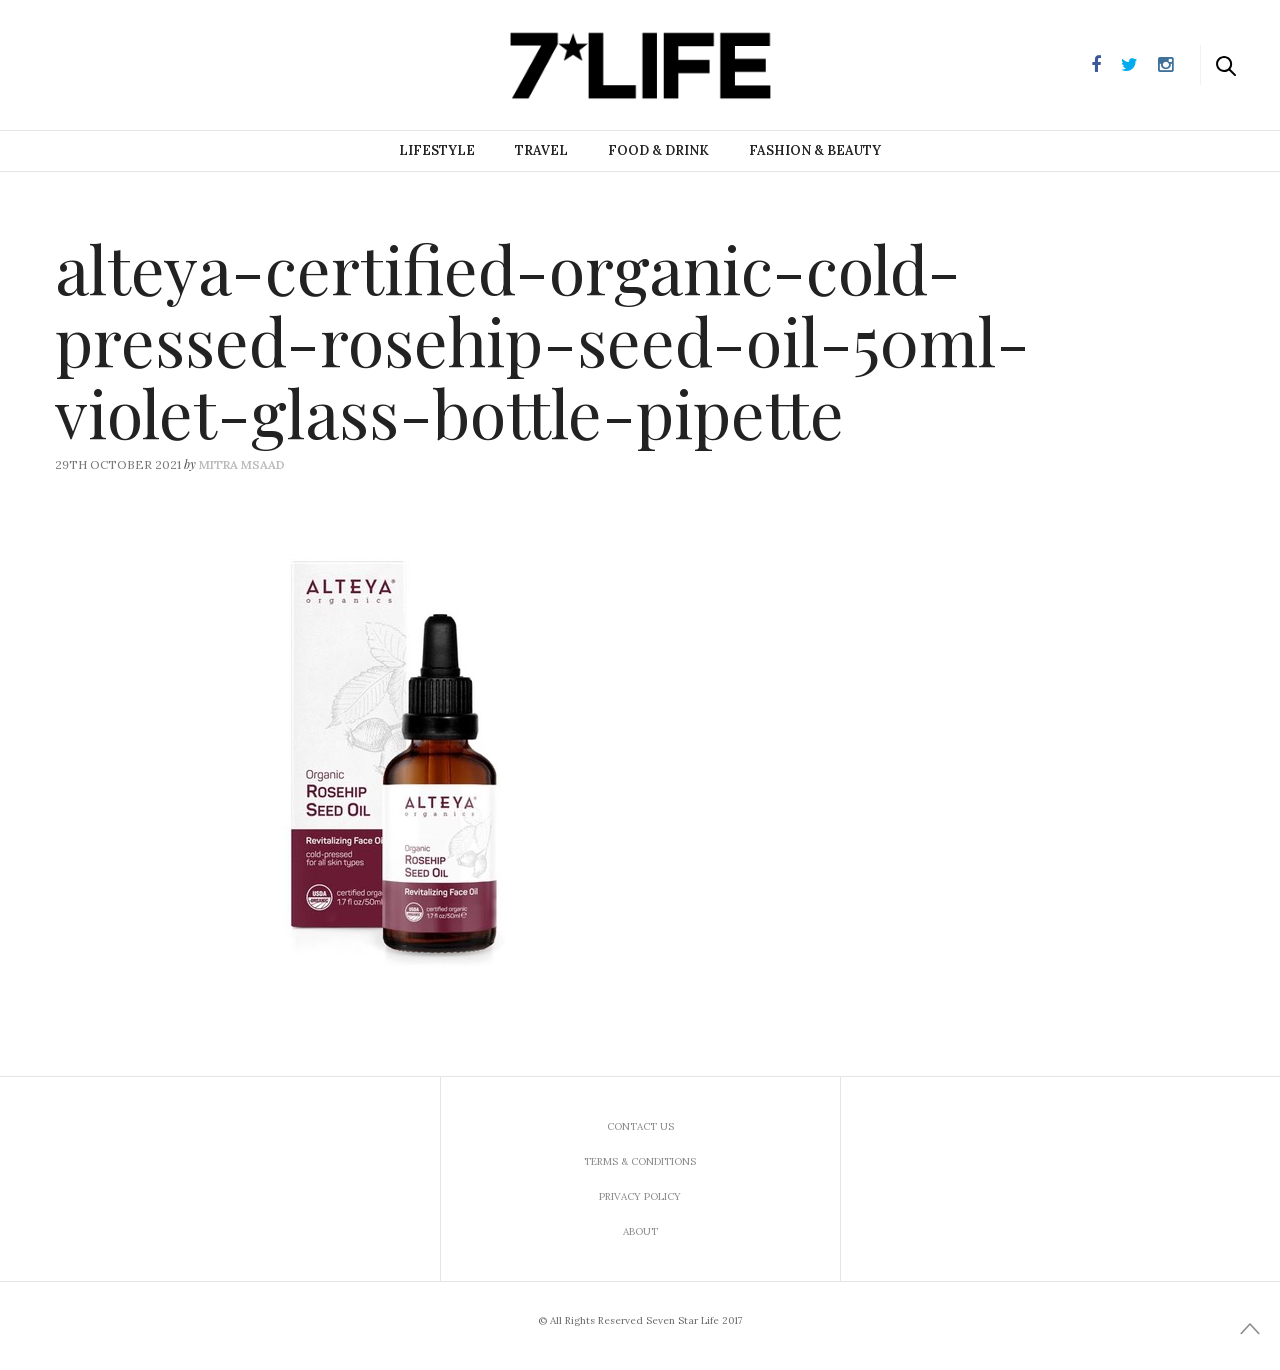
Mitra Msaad (242, 464)
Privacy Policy (640, 1196)
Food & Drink (658, 150)
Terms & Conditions (640, 1161)
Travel (541, 150)
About (640, 1231)
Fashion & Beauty (815, 150)
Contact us (640, 1126)
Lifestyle (437, 150)
